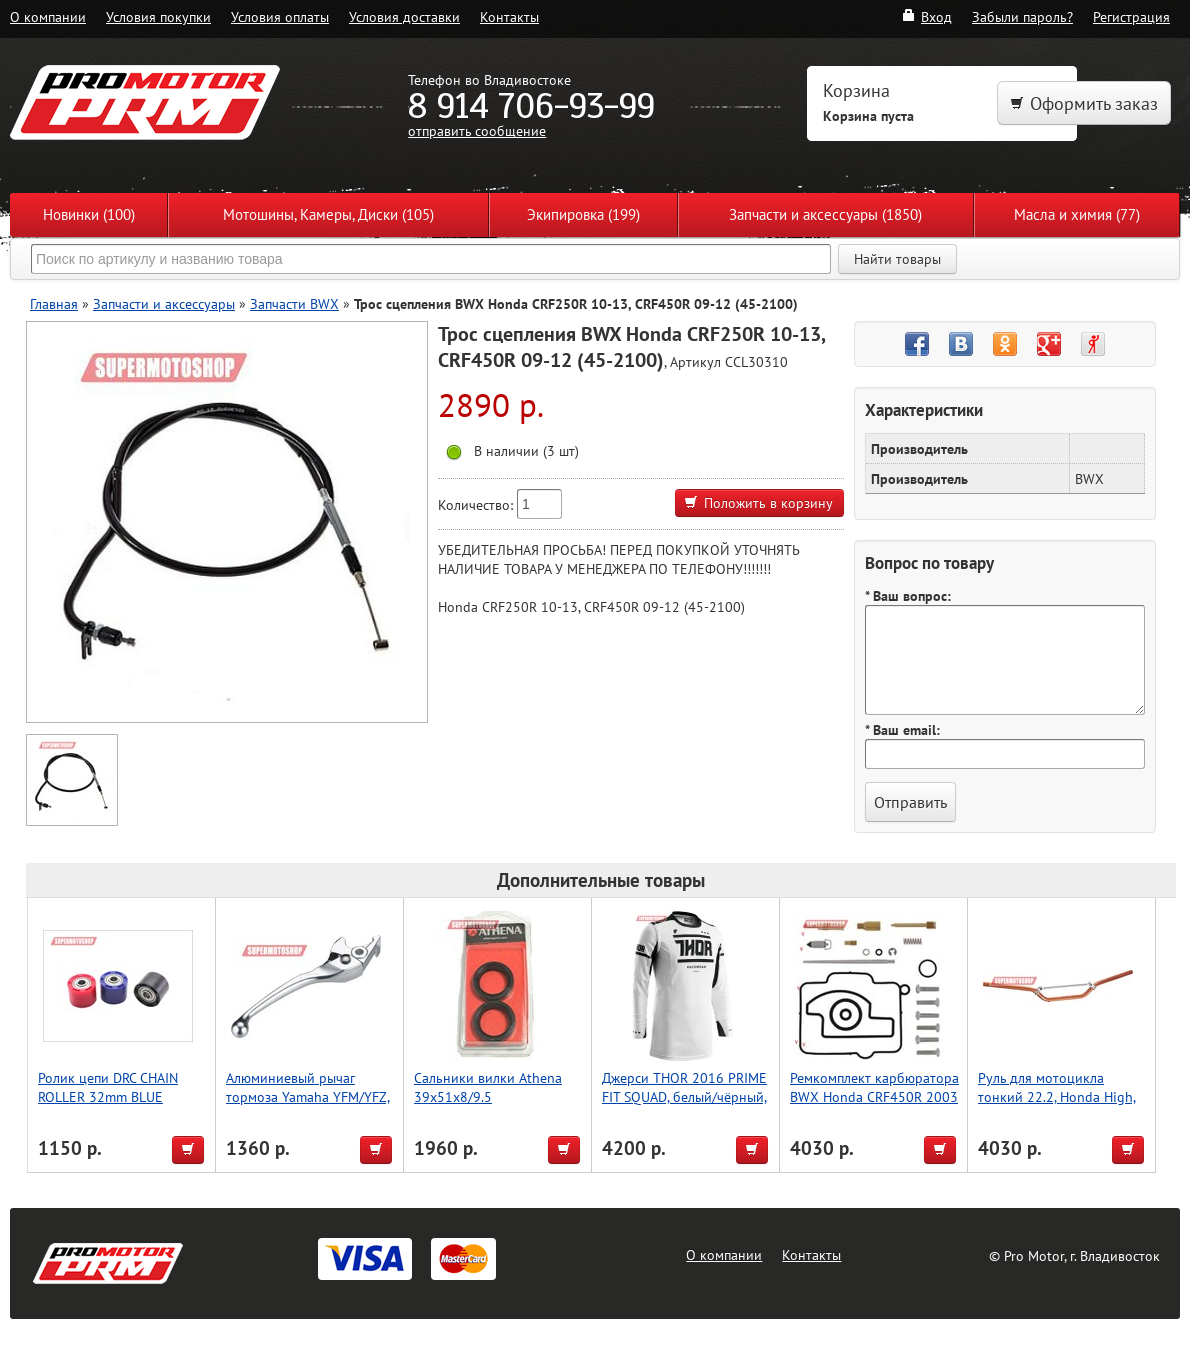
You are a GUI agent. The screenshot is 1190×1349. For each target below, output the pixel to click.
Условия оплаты (280, 16)
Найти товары (897, 259)
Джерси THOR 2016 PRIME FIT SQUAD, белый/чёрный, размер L (684, 1096)
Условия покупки (158, 16)
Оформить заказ (1084, 103)
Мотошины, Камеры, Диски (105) (328, 214)
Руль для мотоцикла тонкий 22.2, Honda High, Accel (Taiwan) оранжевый (1058, 1096)
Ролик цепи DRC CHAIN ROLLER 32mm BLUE (108, 1087)
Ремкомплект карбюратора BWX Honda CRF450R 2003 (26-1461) (874, 1096)
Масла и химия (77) (1077, 214)
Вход (926, 16)
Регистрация (1131, 16)
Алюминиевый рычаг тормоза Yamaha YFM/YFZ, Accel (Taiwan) (308, 1096)
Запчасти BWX (294, 303)
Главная (54, 303)
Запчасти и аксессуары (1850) (825, 214)
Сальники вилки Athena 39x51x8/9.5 (488, 1087)
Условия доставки (404, 16)
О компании (48, 16)
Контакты (509, 16)
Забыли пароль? (1022, 16)
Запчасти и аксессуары (164, 303)
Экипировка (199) (583, 214)
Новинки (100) (89, 214)
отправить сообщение (477, 130)
